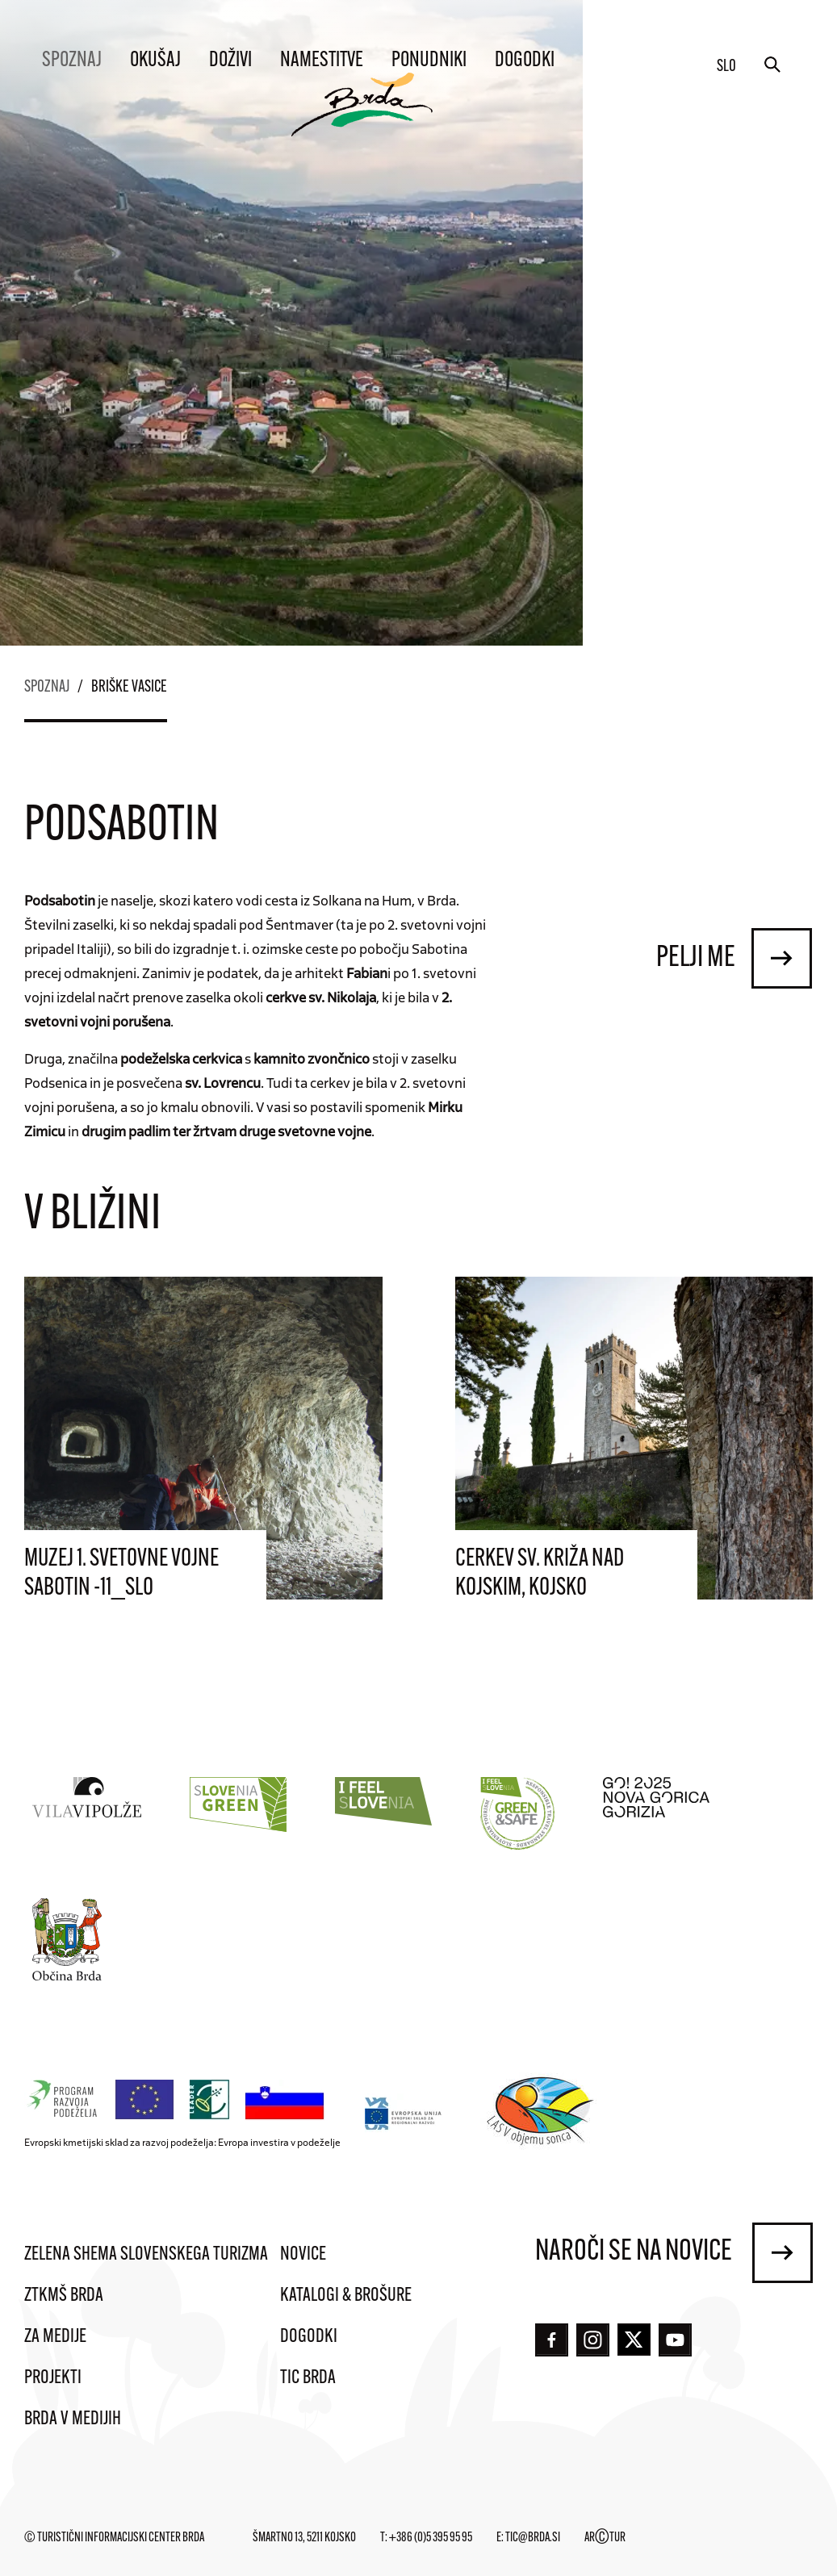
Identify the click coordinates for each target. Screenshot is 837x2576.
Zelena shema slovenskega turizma (146, 2254)
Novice (303, 2254)
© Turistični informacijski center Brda (114, 2538)
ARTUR (605, 2538)
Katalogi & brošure (346, 2296)
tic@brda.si (532, 2538)
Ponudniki (429, 61)
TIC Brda (308, 2378)
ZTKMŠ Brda (63, 2296)
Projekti (53, 2378)
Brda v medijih (72, 2419)
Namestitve (321, 61)
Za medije (55, 2337)
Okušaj (155, 61)
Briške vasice (129, 688)
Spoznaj (72, 61)
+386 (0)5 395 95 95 (430, 2538)
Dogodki (525, 61)
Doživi (230, 61)
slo (726, 67)
